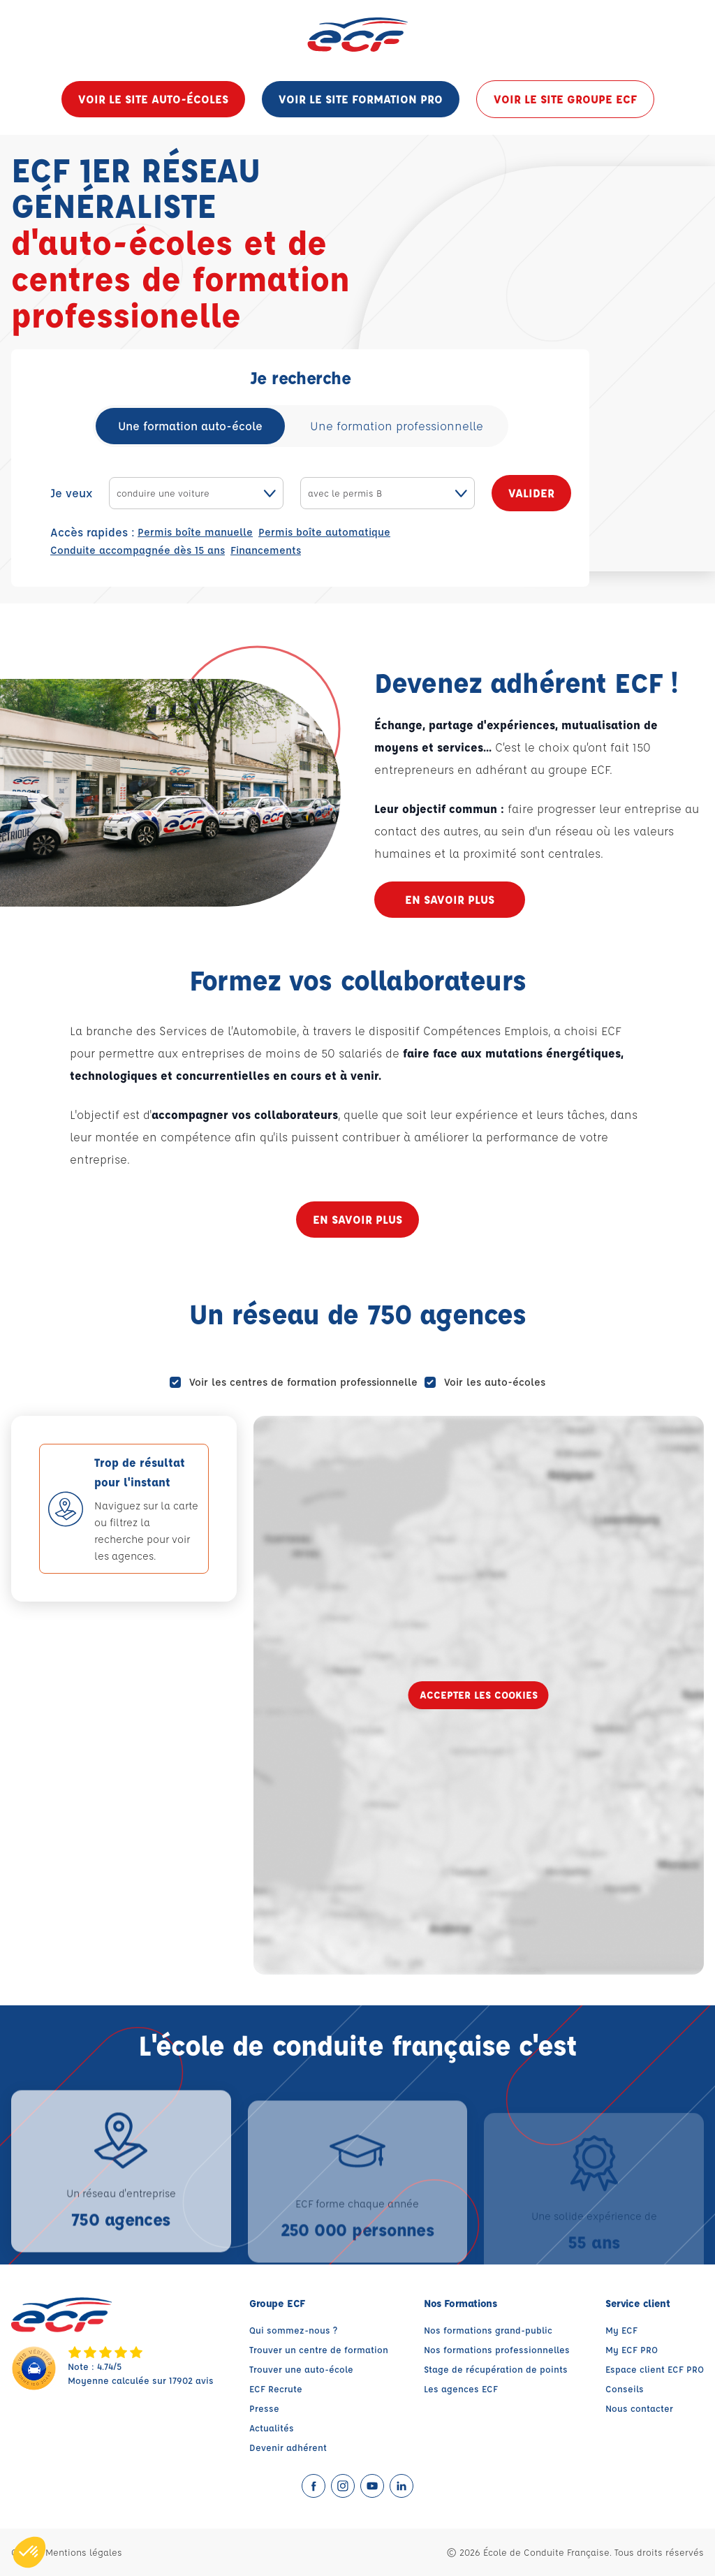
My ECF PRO (631, 2349)
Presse (264, 2408)
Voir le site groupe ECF (565, 99)
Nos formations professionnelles (497, 2349)
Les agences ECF (461, 2388)
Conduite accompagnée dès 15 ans (137, 550)
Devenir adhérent (288, 2447)
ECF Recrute (275, 2388)
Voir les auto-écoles (494, 1382)
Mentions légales (83, 2552)
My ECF (621, 2330)
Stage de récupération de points (496, 2369)
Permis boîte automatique (324, 532)
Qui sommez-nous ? (293, 2330)
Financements (265, 550)
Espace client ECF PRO (654, 2369)
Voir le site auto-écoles (153, 99)
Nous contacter (639, 2408)
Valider (531, 492)
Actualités (271, 2428)
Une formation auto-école (190, 425)
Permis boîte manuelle (195, 532)
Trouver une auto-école (301, 2369)
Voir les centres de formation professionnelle (303, 1382)
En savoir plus (449, 899)
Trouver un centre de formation (318, 2349)
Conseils (624, 2388)
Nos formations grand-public (488, 2330)
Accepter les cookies (479, 1695)
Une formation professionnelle (396, 425)
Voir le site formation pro (361, 99)
